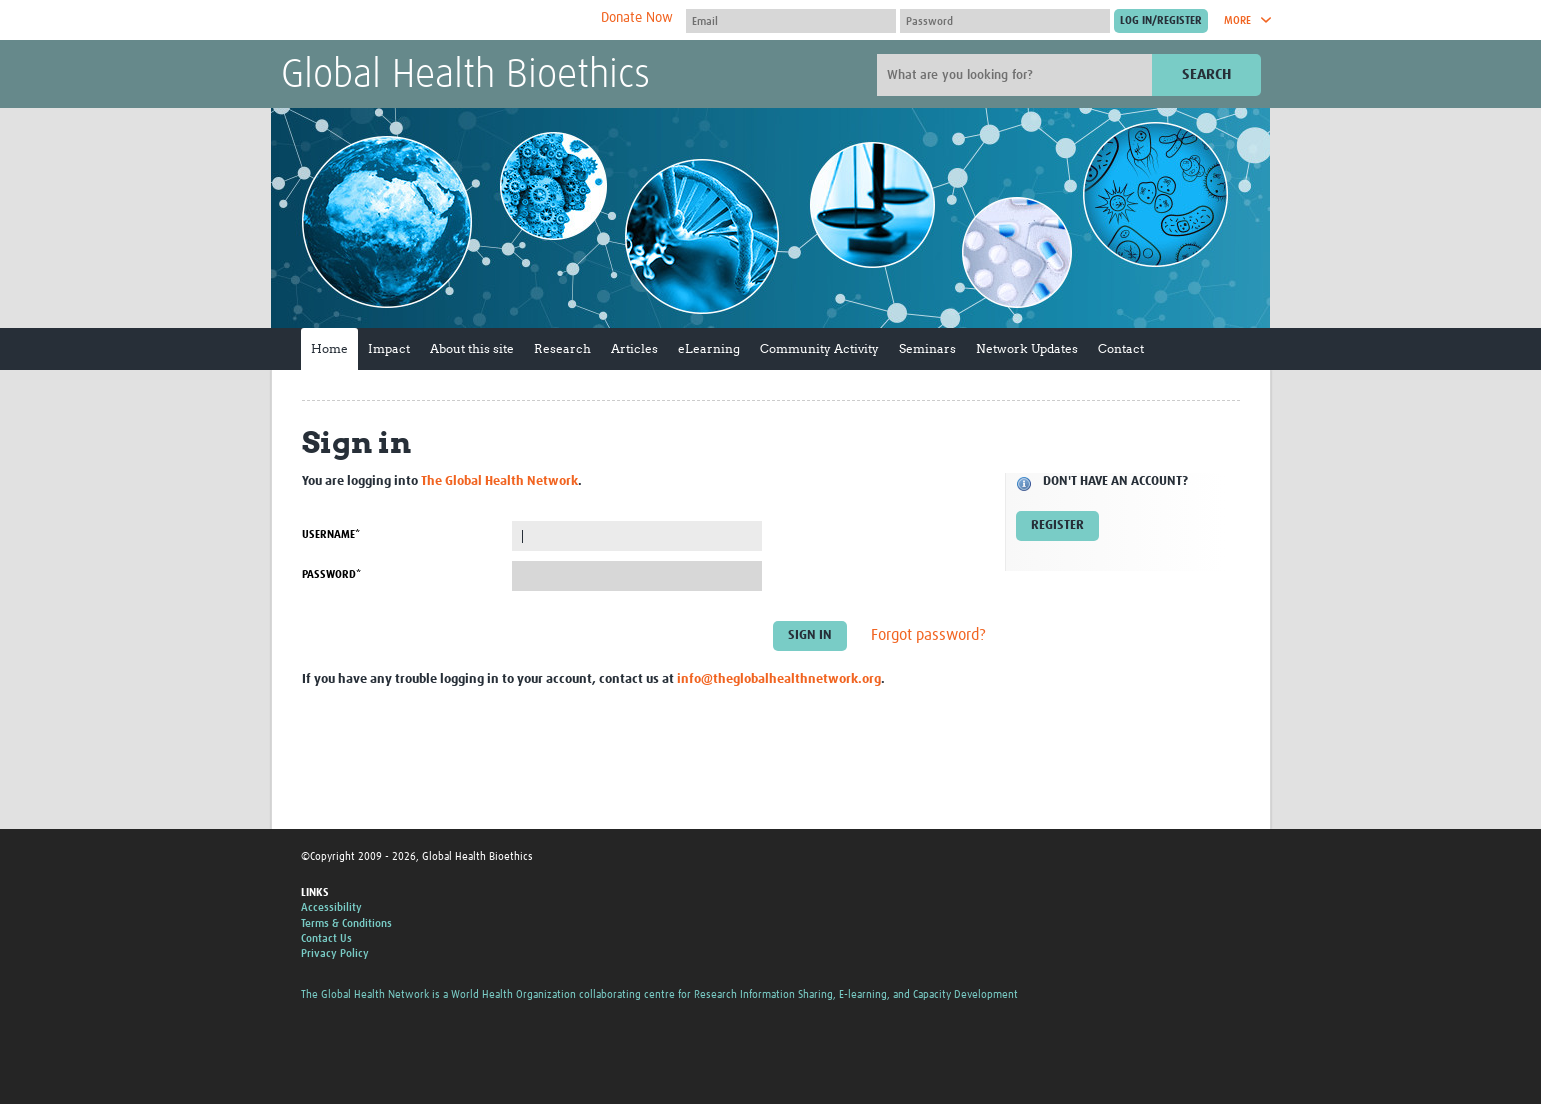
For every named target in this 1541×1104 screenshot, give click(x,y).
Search (1206, 74)
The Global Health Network (430, 20)
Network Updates (1027, 348)
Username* (331, 534)
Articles (634, 348)
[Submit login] (1161, 21)
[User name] (791, 21)
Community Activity (819, 348)
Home (329, 348)
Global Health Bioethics (465, 76)
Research (562, 348)
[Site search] (1017, 75)
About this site (472, 348)
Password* (331, 574)
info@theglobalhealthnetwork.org (779, 679)
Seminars (927, 348)
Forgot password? (928, 636)
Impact (389, 348)
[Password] (1005, 21)
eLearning (709, 348)
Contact (1121, 348)
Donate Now (637, 18)
